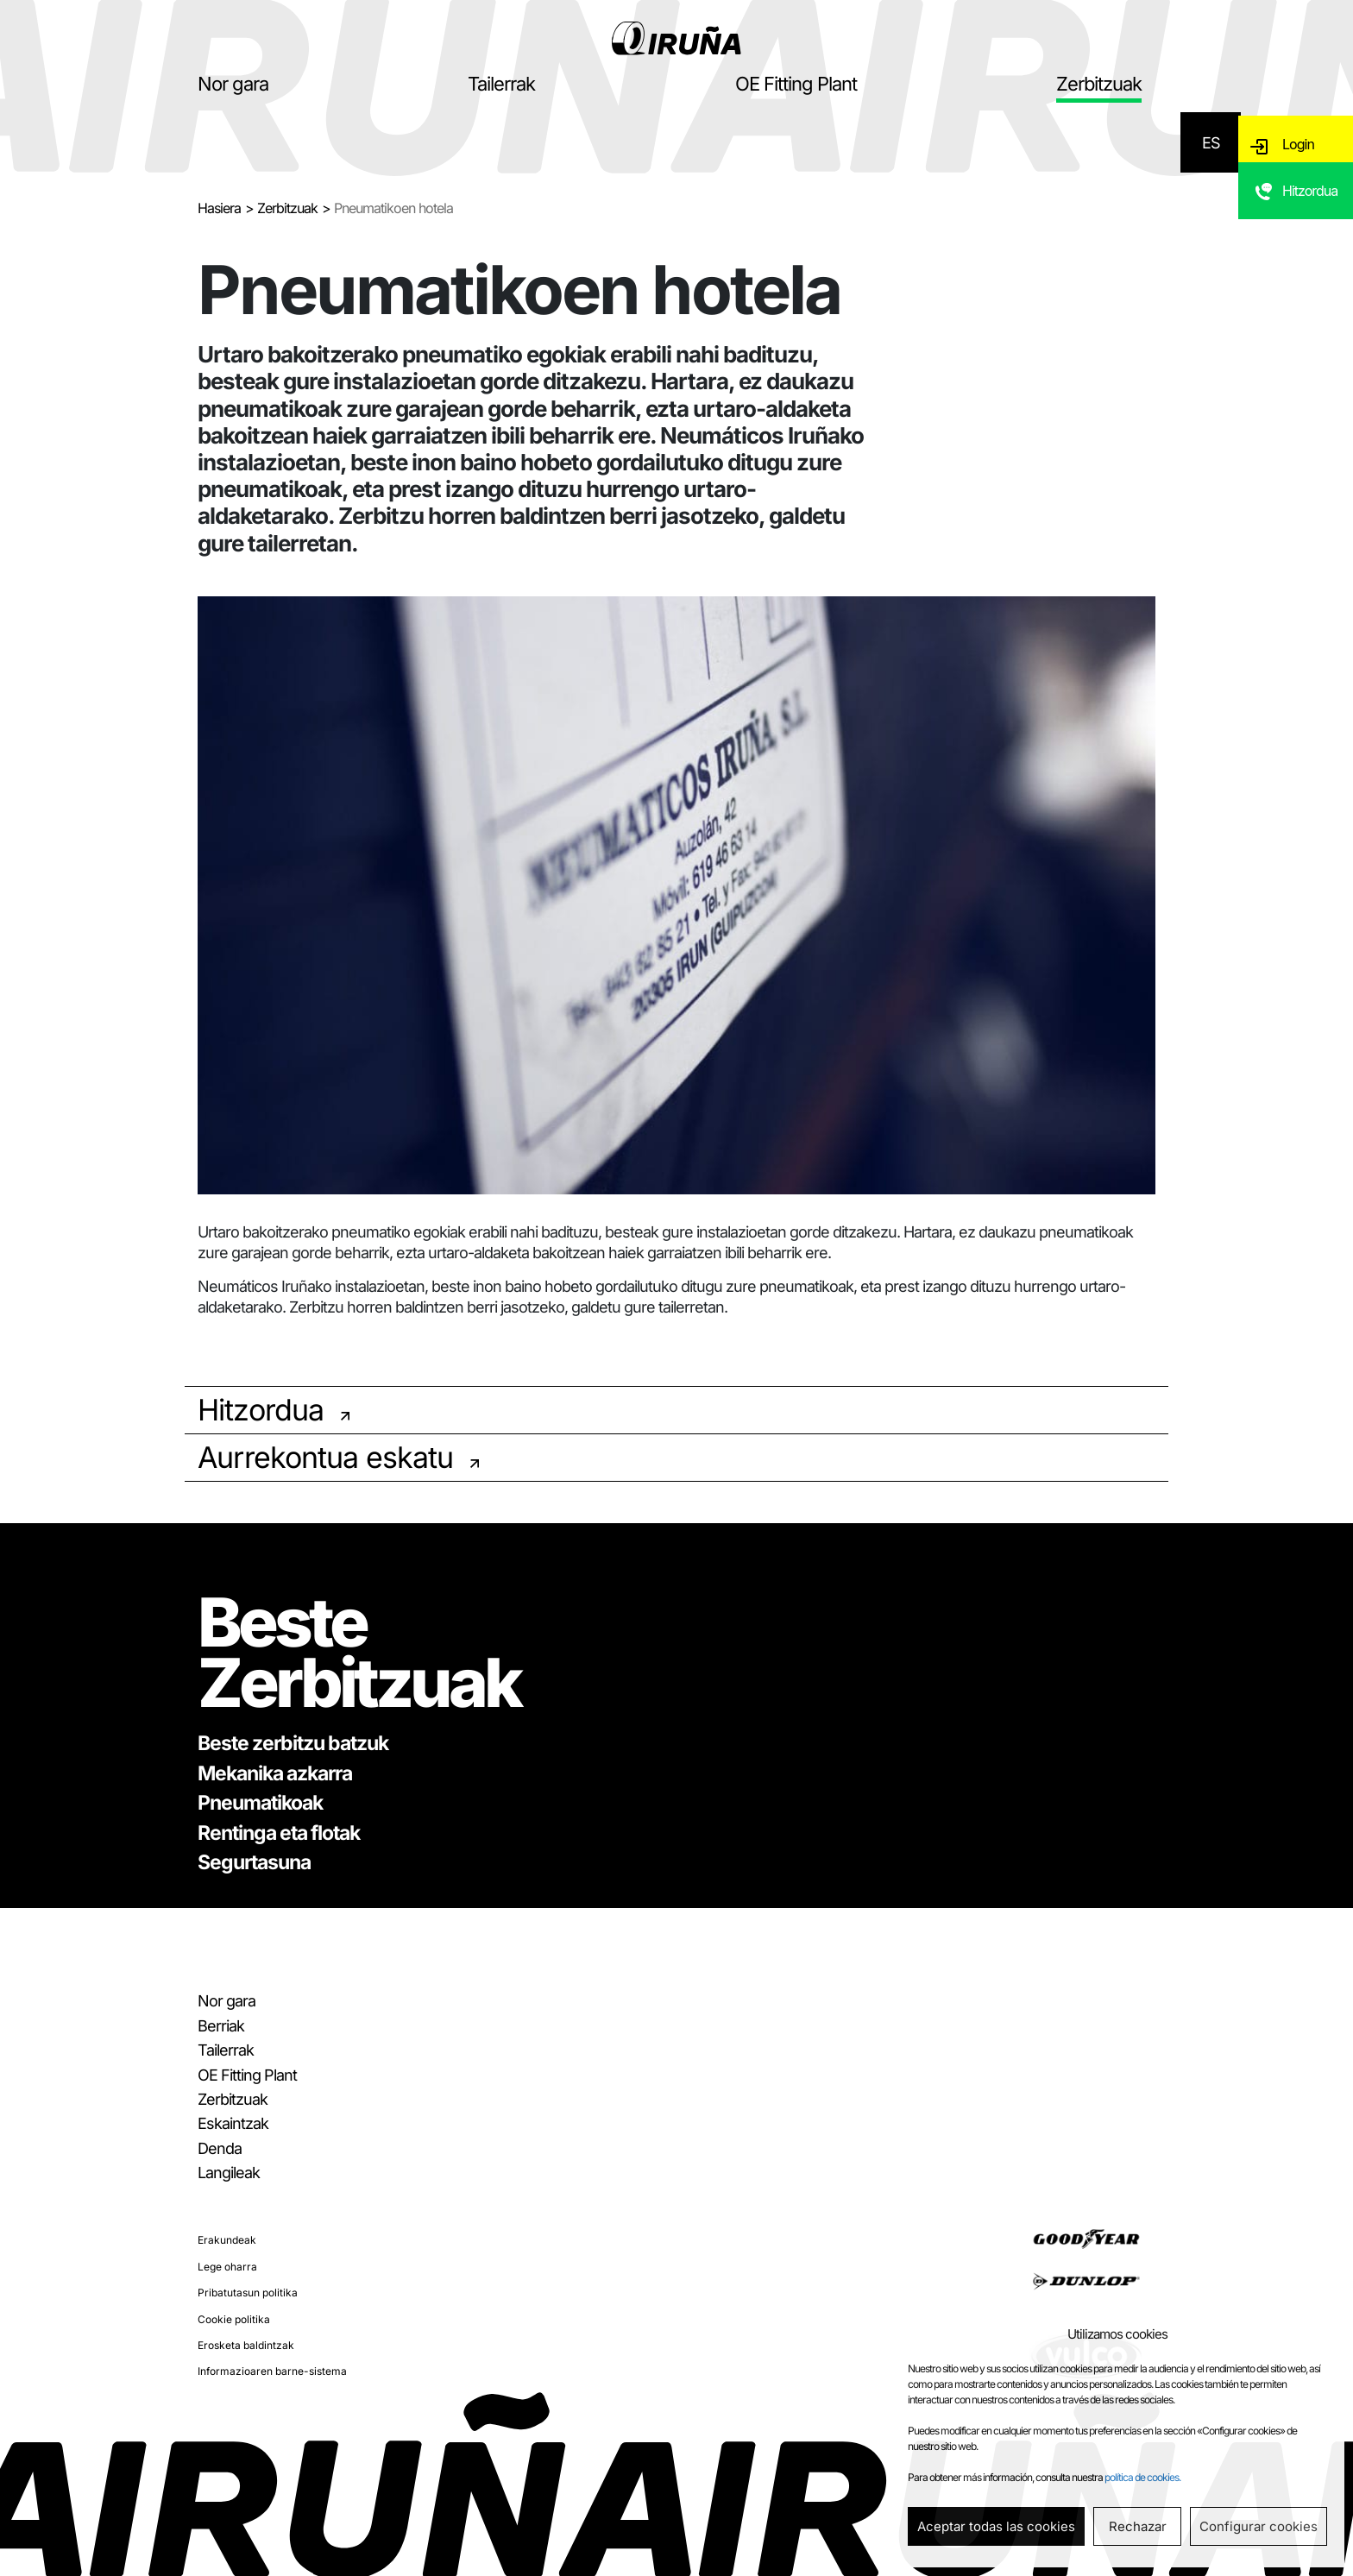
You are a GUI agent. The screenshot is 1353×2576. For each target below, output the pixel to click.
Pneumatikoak (260, 1803)
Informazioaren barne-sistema (272, 2371)
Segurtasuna (254, 1862)
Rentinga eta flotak (279, 1833)
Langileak (229, 2172)
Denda (220, 2148)
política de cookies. (1142, 2477)
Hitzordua (261, 1409)
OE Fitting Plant (796, 83)
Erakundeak (227, 2239)
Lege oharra (227, 2266)
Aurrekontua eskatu (325, 1457)
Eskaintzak (233, 2123)
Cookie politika (234, 2319)
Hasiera (219, 208)
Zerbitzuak (1099, 83)
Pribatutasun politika (248, 2292)
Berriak (221, 2026)
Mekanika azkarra (275, 1773)
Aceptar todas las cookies (996, 2526)
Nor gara (233, 83)
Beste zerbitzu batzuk (293, 1743)
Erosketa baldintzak (246, 2345)
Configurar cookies (1258, 2526)
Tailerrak (501, 83)
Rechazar (1138, 2526)
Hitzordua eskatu (1311, 213)
